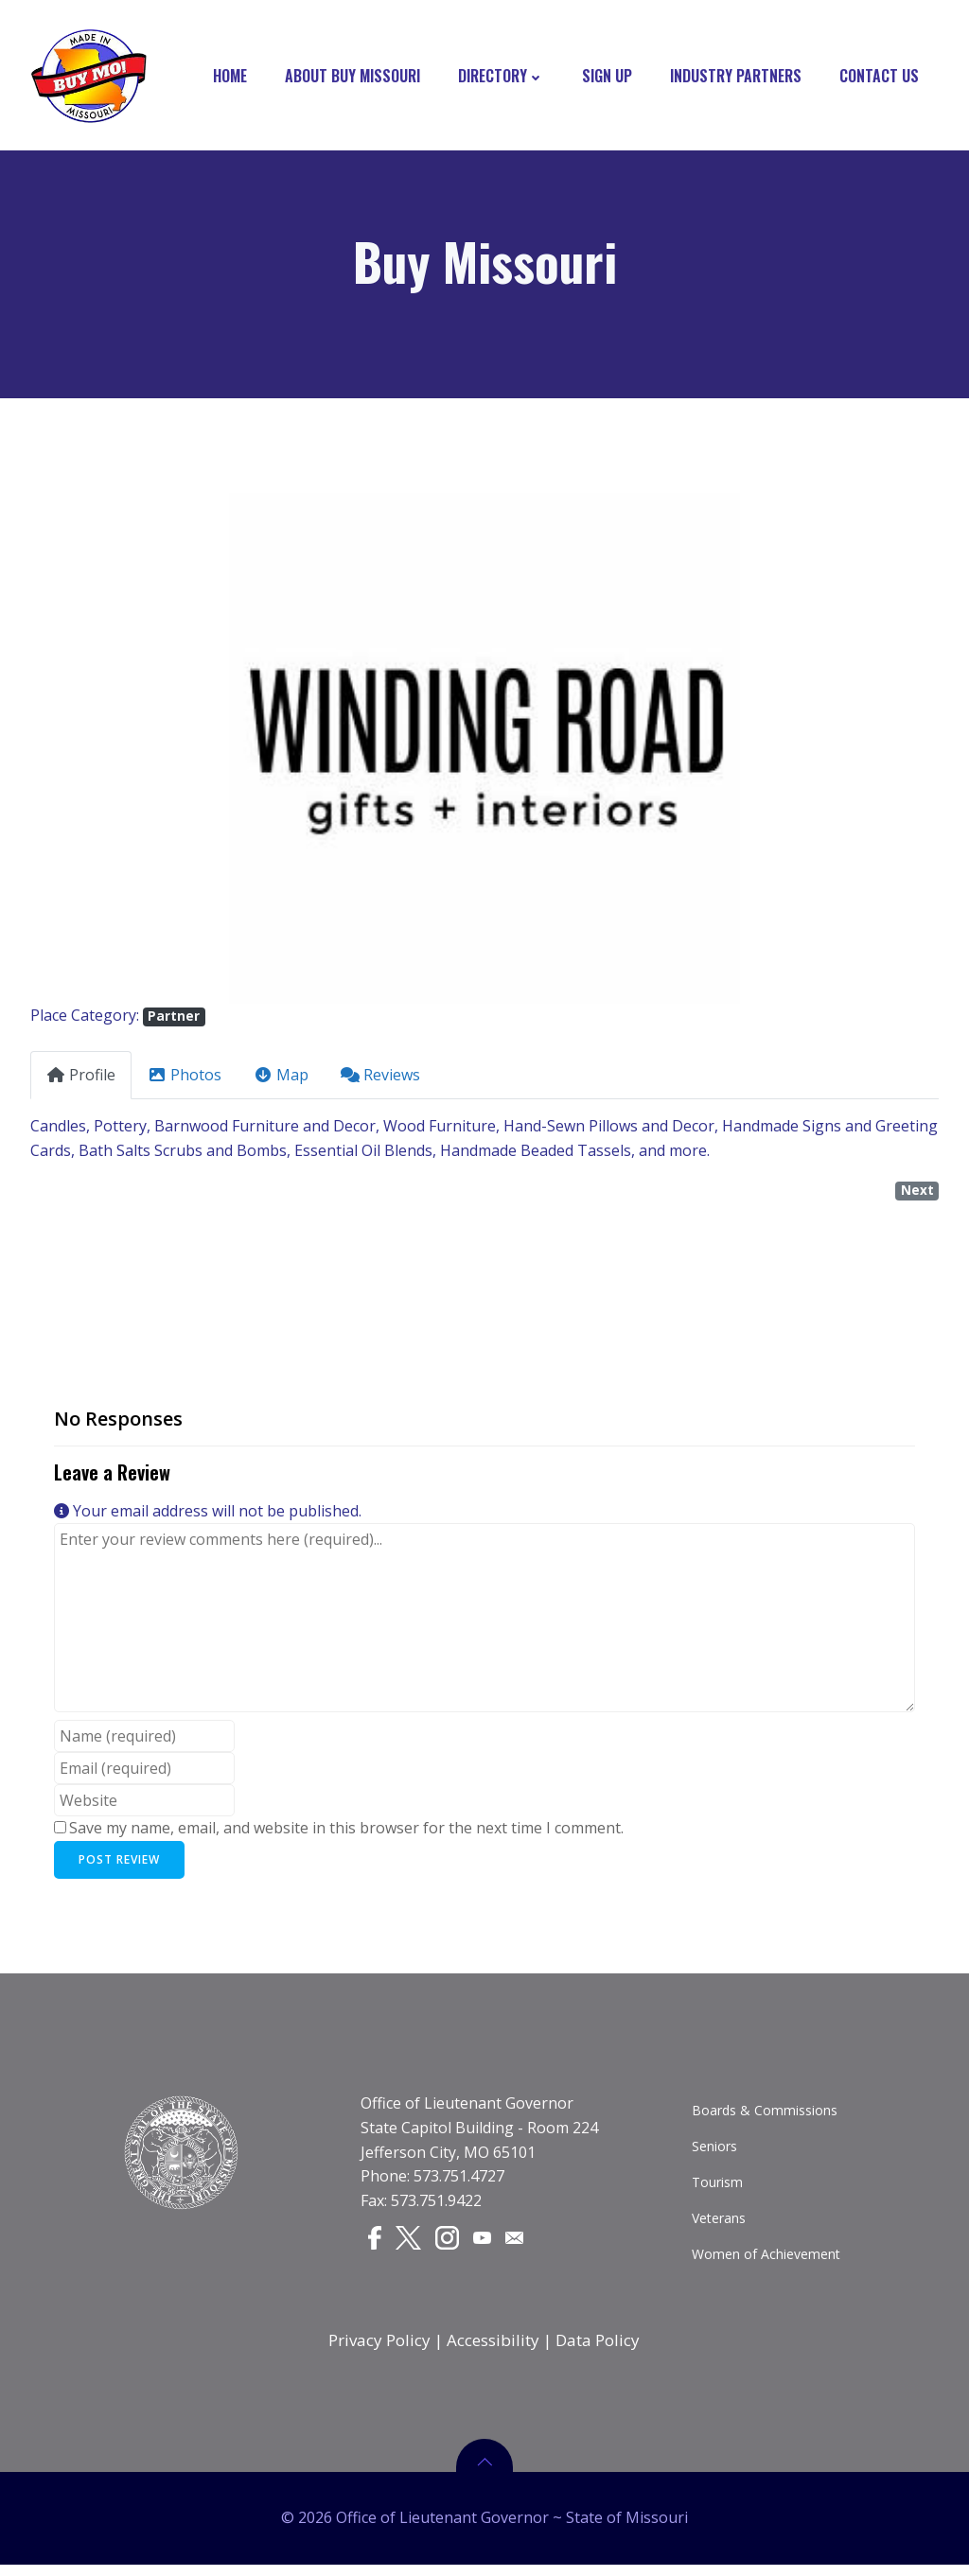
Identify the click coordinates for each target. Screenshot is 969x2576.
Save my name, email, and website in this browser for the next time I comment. (346, 1830)
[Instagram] (450, 2244)
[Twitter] (410, 2244)
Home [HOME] (231, 75)
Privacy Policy (380, 2347)
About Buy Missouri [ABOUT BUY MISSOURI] (353, 75)
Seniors (715, 2153)
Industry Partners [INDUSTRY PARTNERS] (736, 75)
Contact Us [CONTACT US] (880, 75)
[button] (98, 751)
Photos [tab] (184, 1077)
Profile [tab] (80, 1077)
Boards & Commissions (765, 2117)
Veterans (720, 2225)
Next (917, 1192)
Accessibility (494, 2347)
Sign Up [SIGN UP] (608, 75)
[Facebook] (375, 2244)
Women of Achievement (767, 2260)
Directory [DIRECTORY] (502, 75)
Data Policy (598, 2347)
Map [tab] (281, 1077)
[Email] (517, 2243)
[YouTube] (485, 2243)
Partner (174, 1018)
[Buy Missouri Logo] (88, 75)
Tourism (718, 2189)
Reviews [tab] (380, 1077)
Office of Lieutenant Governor (467, 2109)
